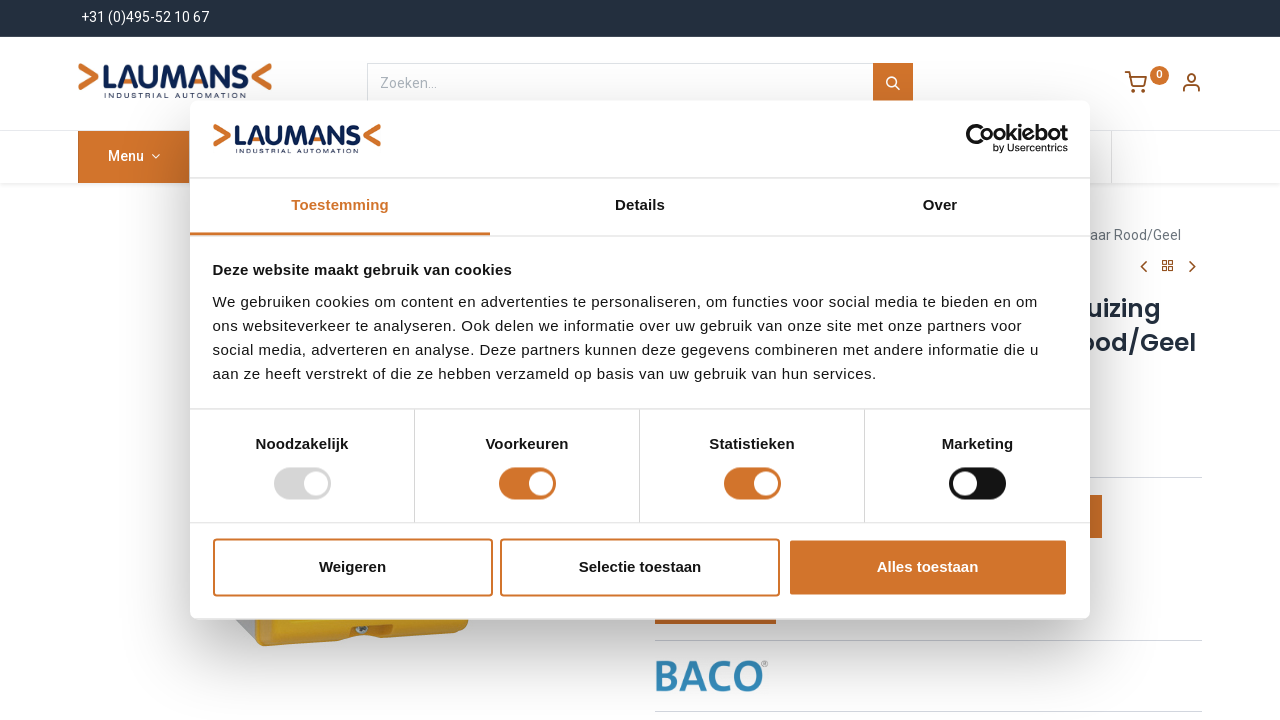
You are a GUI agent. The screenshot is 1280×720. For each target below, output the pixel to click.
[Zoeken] (893, 83)
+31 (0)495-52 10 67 (145, 17)
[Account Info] (1191, 85)
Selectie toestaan (640, 566)
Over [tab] (940, 204)
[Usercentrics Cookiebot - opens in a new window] (980, 139)
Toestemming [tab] (340, 204)
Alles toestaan (928, 566)
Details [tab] (640, 204)
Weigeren (352, 566)
